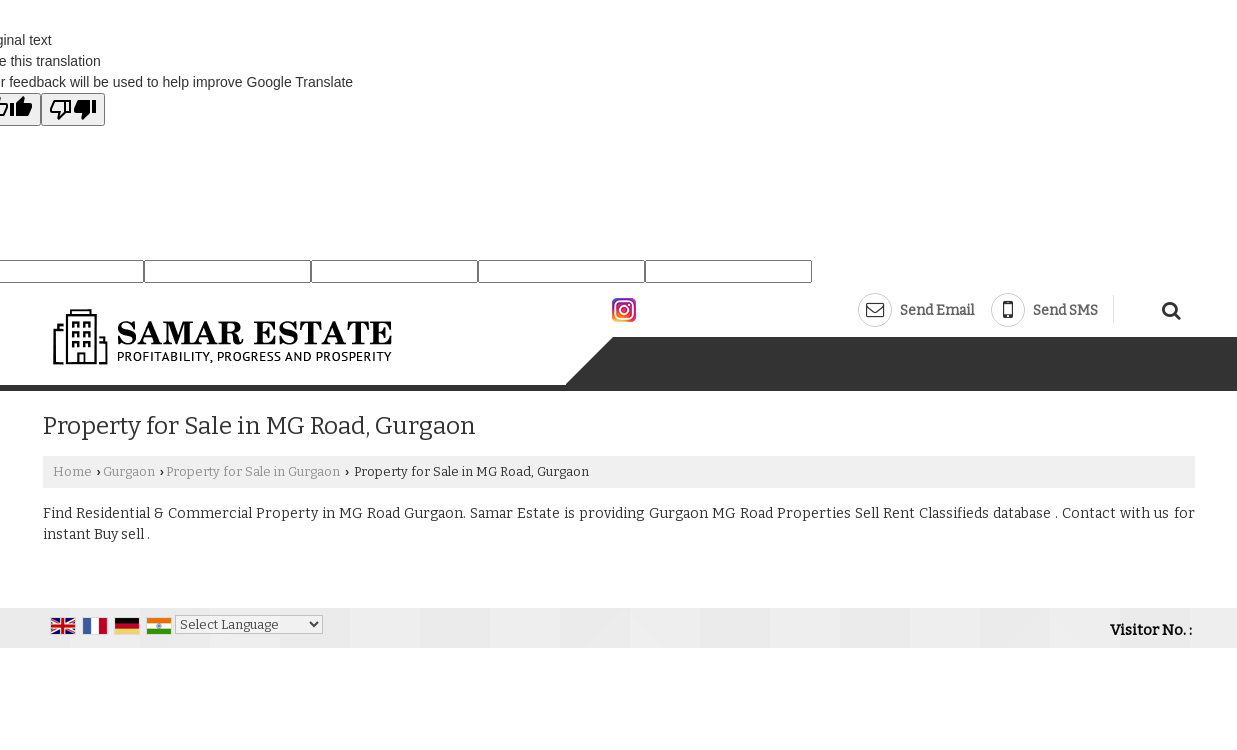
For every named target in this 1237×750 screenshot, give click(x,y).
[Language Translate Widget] (249, 624)
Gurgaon (129, 471)
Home (72, 471)
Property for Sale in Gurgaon (253, 471)
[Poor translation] (73, 109)
